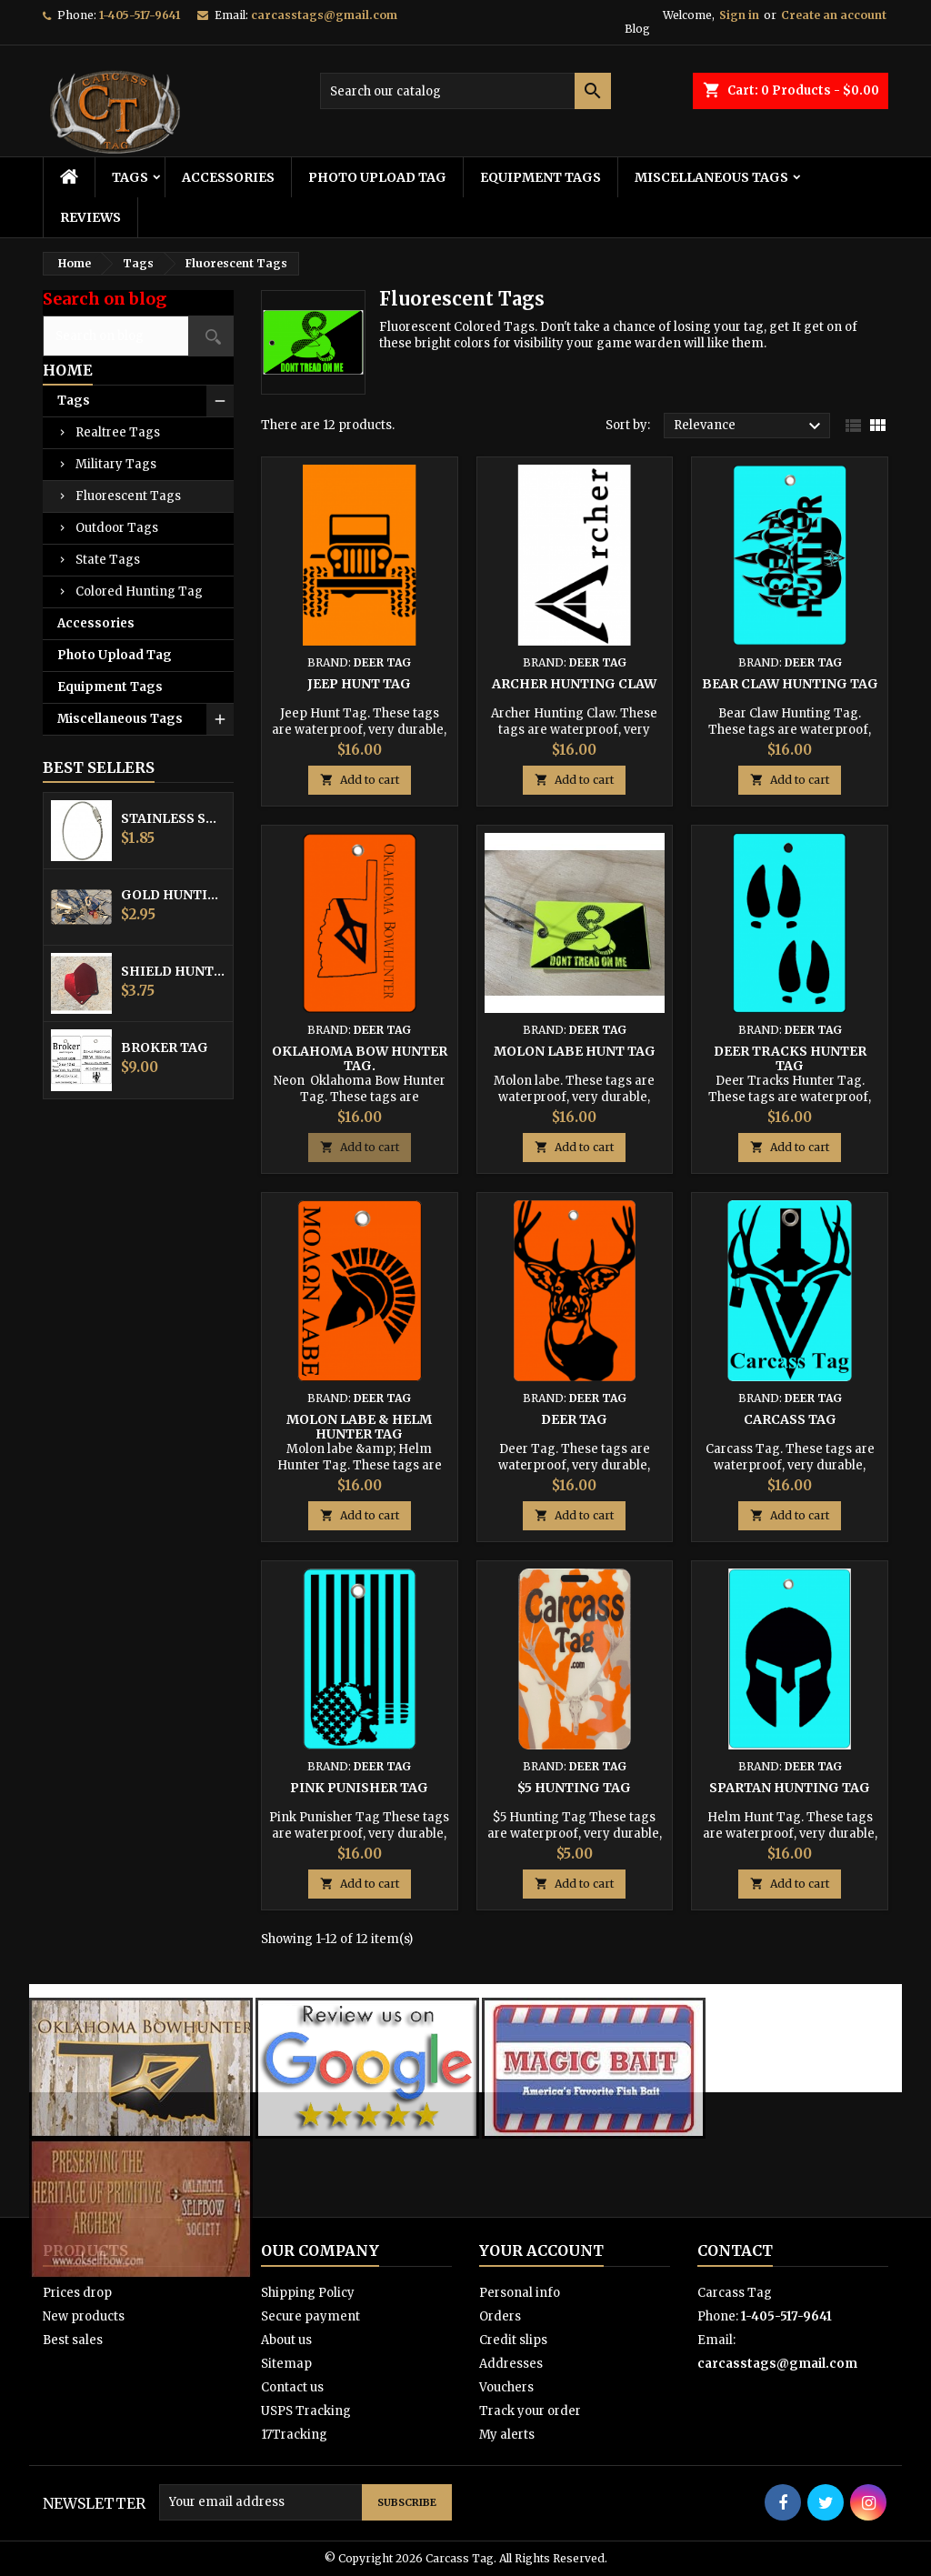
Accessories (228, 177)
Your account (541, 2250)
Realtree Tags (117, 432)
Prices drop (77, 2292)
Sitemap (286, 2363)
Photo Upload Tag (377, 177)
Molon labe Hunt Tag (575, 1051)
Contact (735, 2250)
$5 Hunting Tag (574, 1787)
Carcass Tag (790, 1419)
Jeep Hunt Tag (359, 684)
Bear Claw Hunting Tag (790, 684)
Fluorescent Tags (128, 496)
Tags (130, 177)
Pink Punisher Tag (359, 1787)
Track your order (530, 2411)
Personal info (519, 2292)
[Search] (465, 91)
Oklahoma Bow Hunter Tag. (359, 1058)
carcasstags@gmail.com (324, 15)
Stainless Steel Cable (173, 818)
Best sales (73, 2340)
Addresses (511, 2363)
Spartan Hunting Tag (789, 1787)
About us (286, 2340)
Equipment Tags (540, 177)
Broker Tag (164, 1047)
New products (84, 2316)
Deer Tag (574, 1419)
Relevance (750, 426)
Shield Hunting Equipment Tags (173, 971)
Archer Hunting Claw (574, 684)
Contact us (292, 2387)
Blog (637, 28)
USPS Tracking (306, 2411)
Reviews (90, 217)
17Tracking (294, 2434)
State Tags (107, 559)
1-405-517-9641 (139, 15)
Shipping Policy (308, 2292)
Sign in (739, 15)
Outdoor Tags (116, 528)
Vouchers (506, 2387)
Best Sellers (99, 767)
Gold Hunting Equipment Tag (173, 894)
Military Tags (115, 464)
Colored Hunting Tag (139, 591)
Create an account (833, 15)
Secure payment (310, 2316)
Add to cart (359, 780)
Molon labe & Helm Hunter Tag (359, 1426)
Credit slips (513, 2340)
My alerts (507, 2434)
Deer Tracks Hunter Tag (790, 1058)
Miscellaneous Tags (711, 177)
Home (68, 370)
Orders (500, 2316)
